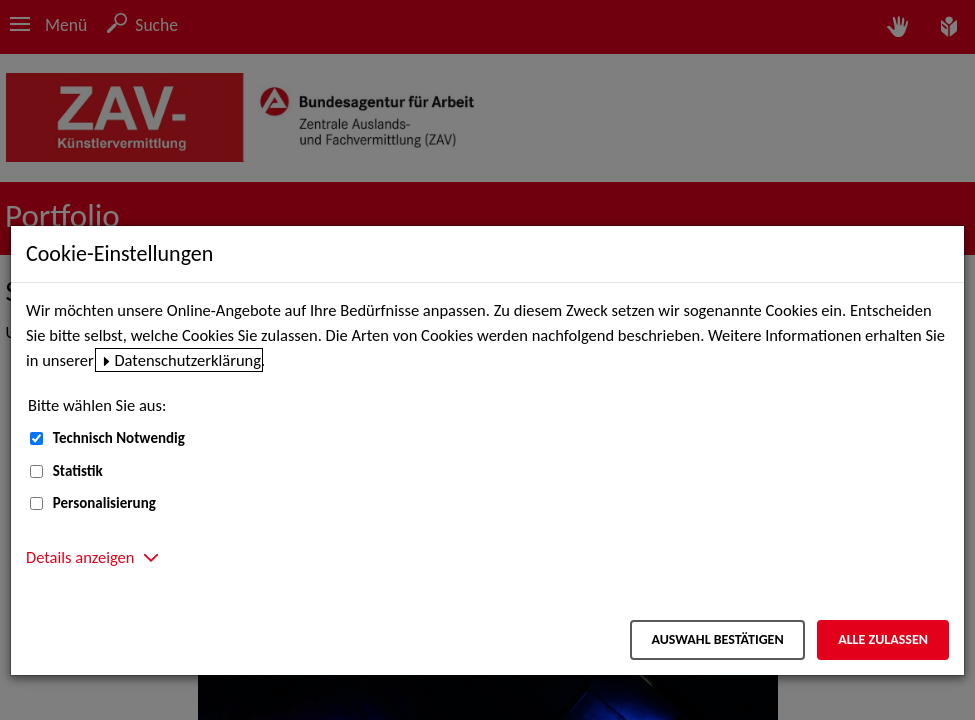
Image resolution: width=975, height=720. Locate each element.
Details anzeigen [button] (80, 557)
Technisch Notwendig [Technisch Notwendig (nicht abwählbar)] (119, 438)
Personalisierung (104, 503)
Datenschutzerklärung (187, 360)
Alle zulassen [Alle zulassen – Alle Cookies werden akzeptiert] (883, 639)
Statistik (78, 471)
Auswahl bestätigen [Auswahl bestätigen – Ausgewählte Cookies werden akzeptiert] (717, 639)
